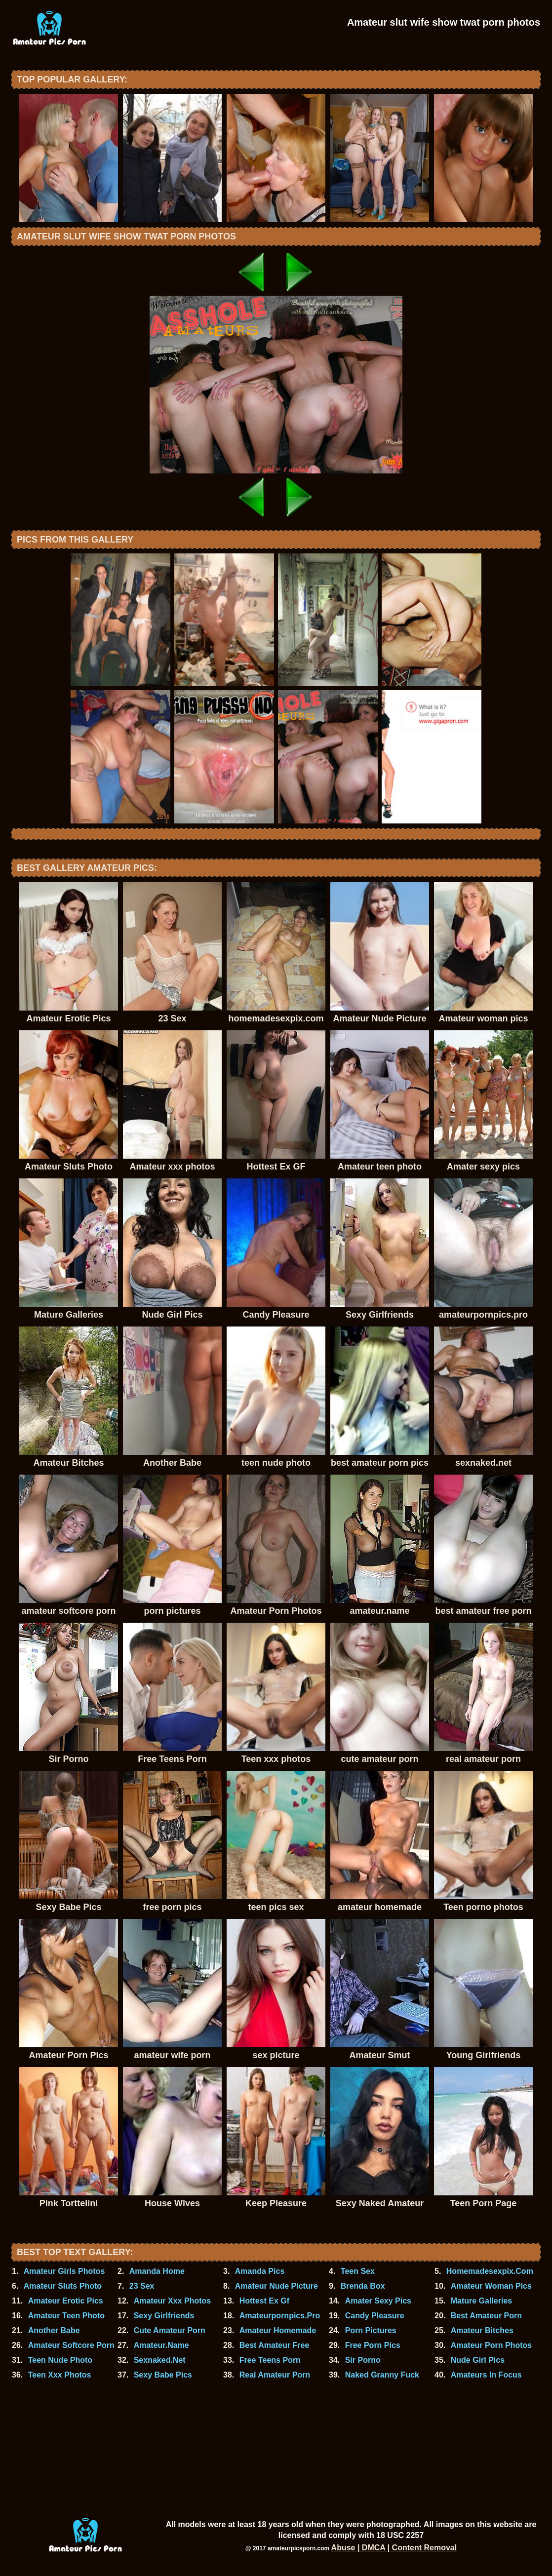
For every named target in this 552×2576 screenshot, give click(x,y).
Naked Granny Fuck (382, 2375)
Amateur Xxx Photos (172, 2301)
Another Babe (54, 2330)
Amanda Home (157, 2271)
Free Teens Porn (270, 2360)
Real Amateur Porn (274, 2375)
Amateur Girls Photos (64, 2271)
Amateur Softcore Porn (71, 2345)
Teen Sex (358, 2271)
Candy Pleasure (374, 2315)
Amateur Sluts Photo (63, 2286)
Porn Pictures (370, 2330)
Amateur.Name (161, 2345)
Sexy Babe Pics (163, 2375)
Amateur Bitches (482, 2330)
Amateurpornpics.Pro (279, 2315)
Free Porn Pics (372, 2345)
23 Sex (142, 2286)
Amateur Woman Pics (491, 2286)
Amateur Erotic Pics (65, 2301)
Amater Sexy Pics (378, 2301)
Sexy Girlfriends (164, 2315)
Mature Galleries (482, 2301)
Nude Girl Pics (478, 2360)
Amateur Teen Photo (66, 2315)
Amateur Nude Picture (276, 2286)
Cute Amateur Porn (169, 2330)
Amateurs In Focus (486, 2375)
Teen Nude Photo (60, 2360)
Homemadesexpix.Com (489, 2271)
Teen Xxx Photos (59, 2375)
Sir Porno (363, 2360)
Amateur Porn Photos (491, 2345)
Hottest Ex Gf (264, 2301)
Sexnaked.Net (160, 2360)
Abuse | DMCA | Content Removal (394, 2547)
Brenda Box (363, 2286)
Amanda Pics (259, 2271)
